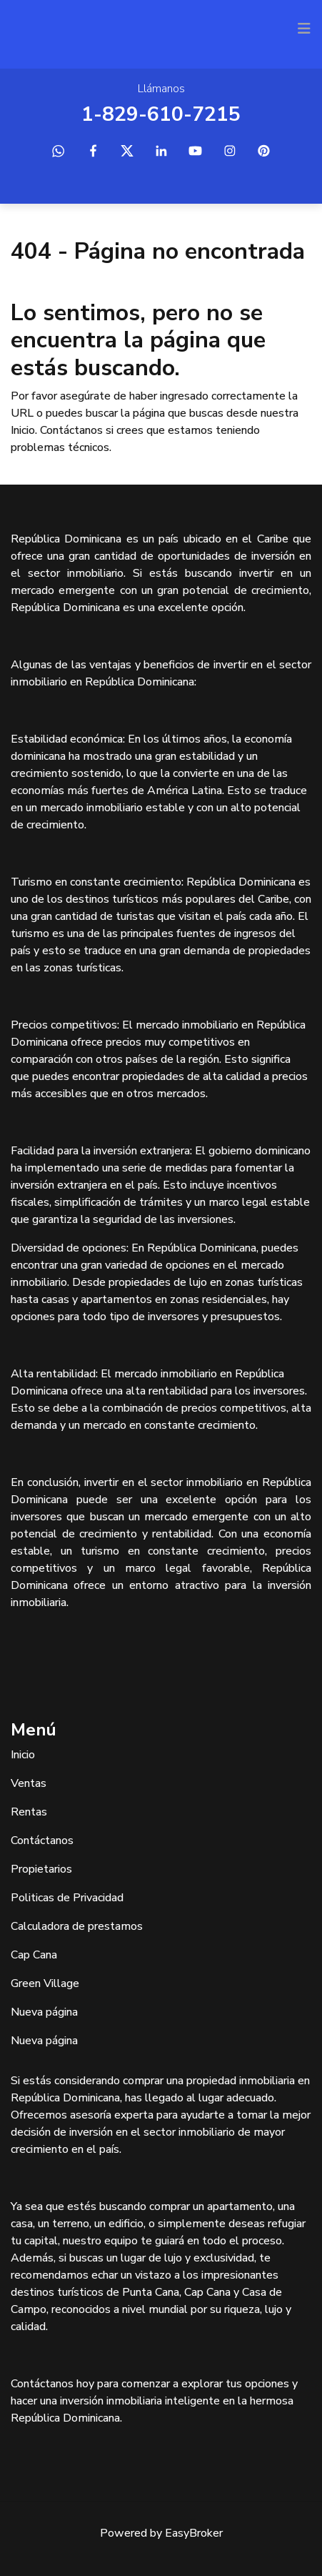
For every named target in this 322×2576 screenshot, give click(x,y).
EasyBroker (194, 2533)
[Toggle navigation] (304, 28)
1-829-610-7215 (161, 114)
